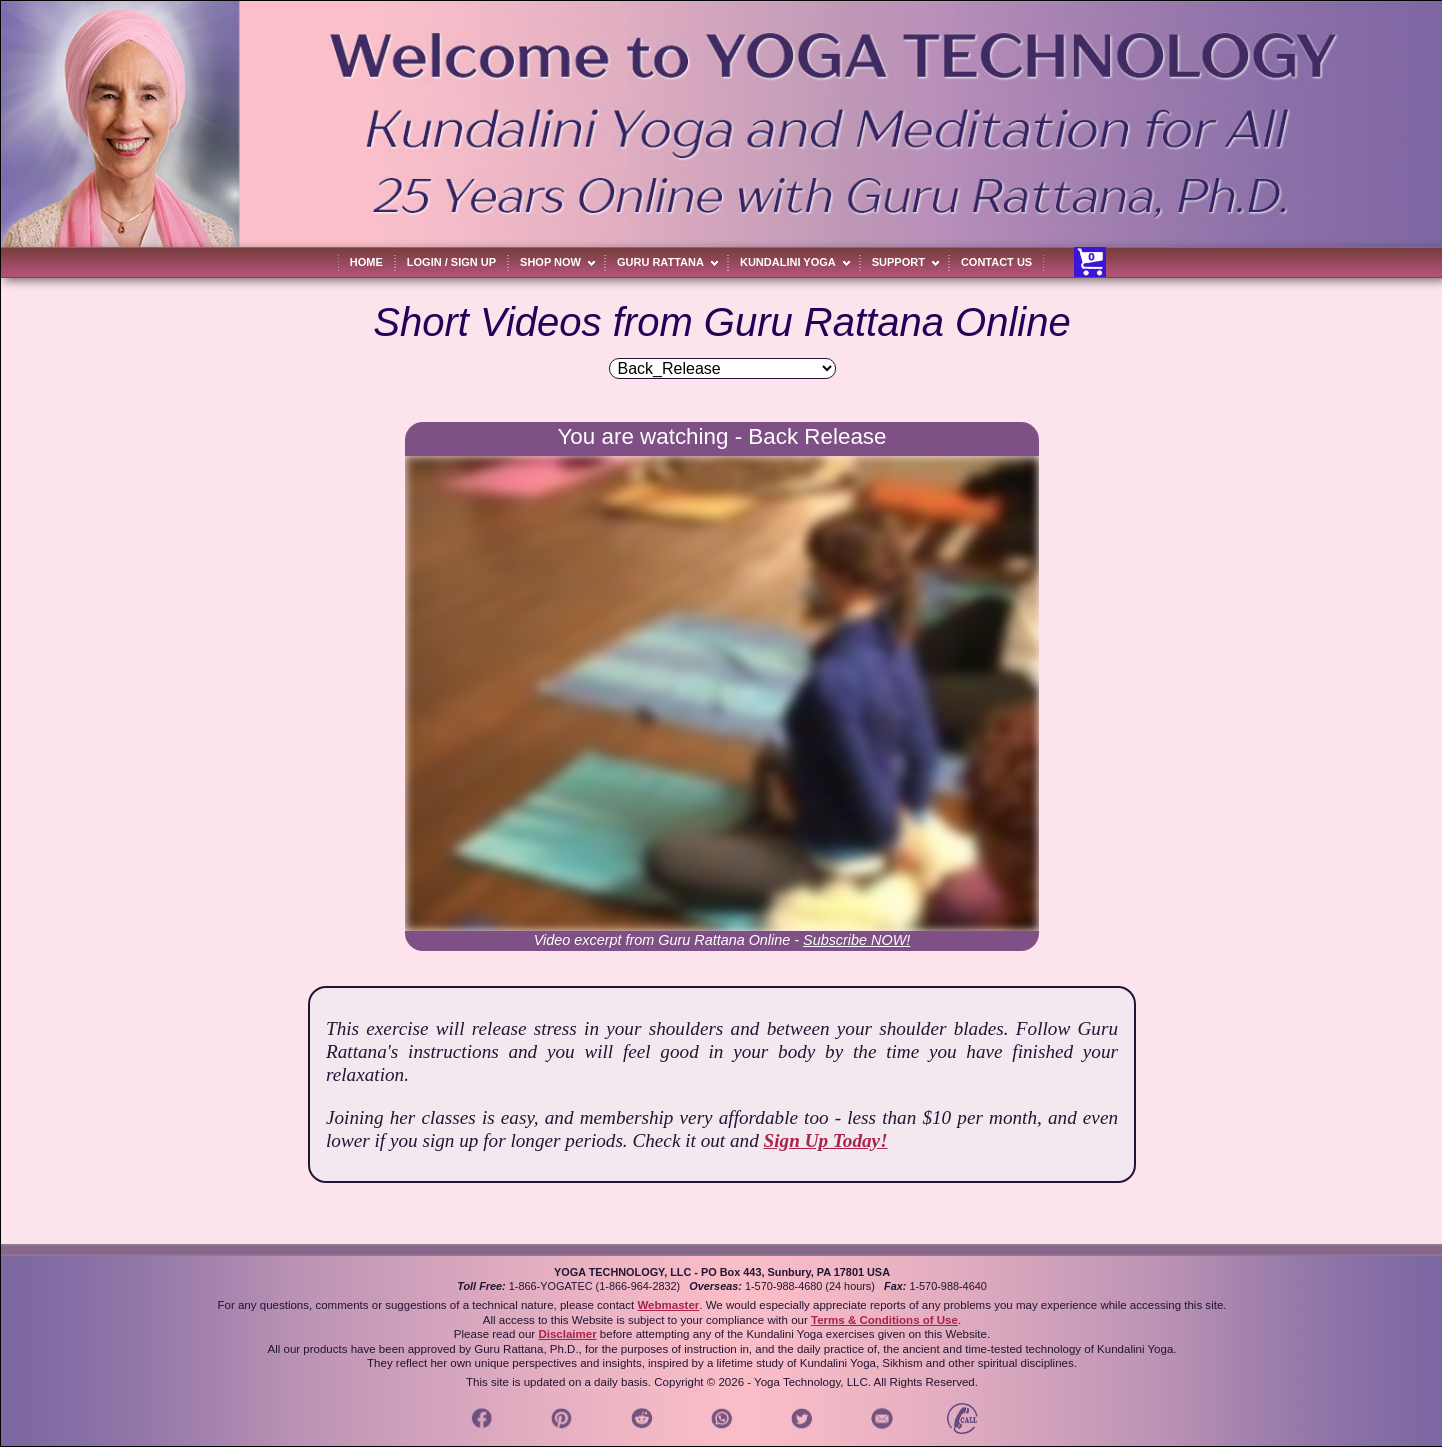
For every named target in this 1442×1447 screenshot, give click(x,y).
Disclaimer (567, 1334)
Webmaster (668, 1305)
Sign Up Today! (826, 1140)
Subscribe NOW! (856, 940)
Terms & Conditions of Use (884, 1320)
